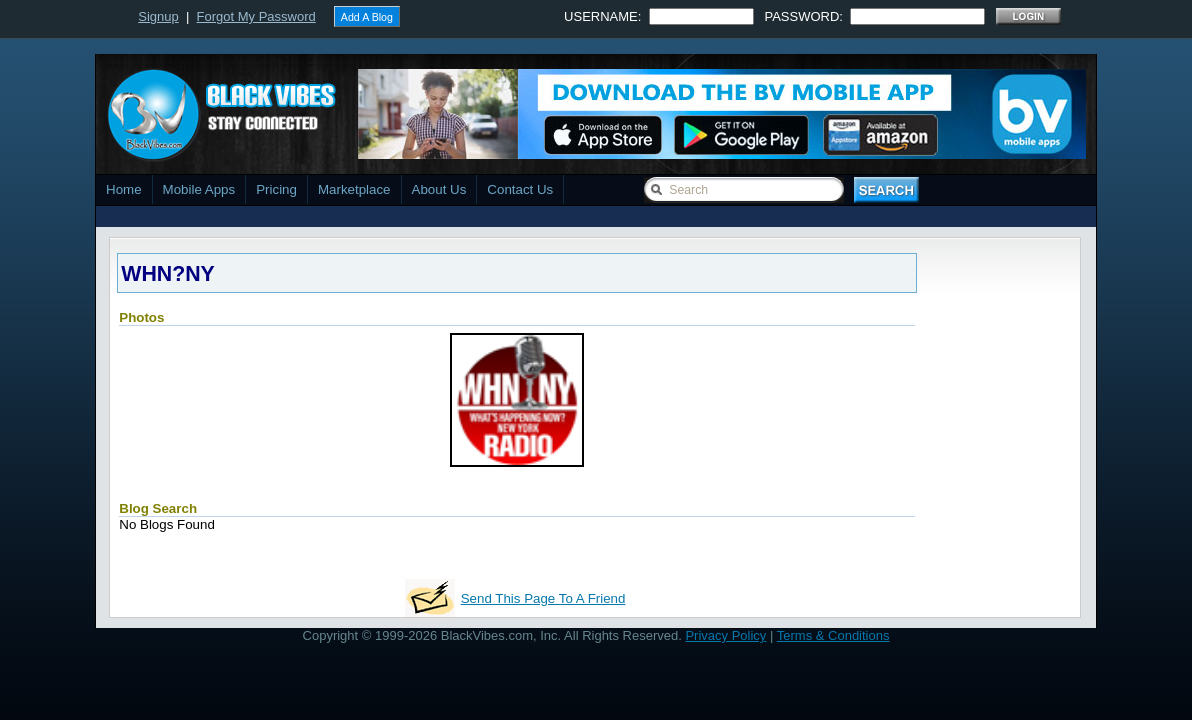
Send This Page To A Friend (543, 598)
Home (124, 189)
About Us (439, 189)
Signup (158, 16)
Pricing (276, 189)
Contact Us (520, 189)
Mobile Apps (199, 189)
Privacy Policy (725, 635)
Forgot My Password (256, 16)
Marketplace (354, 189)
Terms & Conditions (833, 635)
